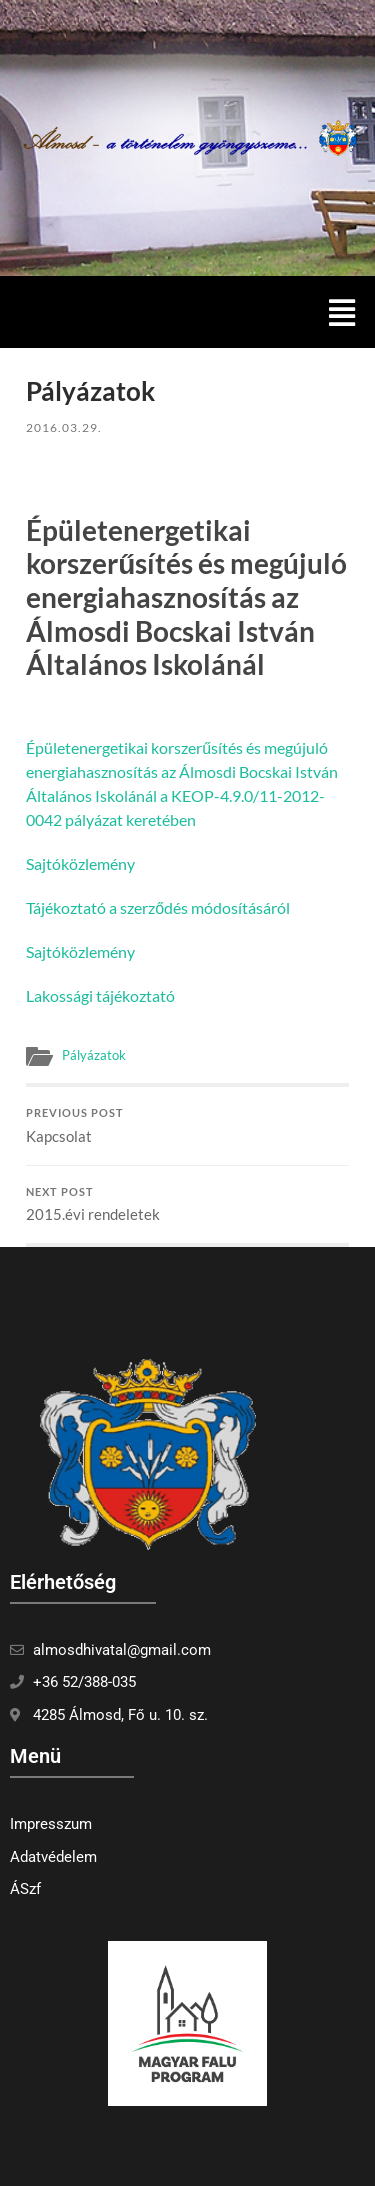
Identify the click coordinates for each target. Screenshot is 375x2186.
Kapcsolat (187, 1126)
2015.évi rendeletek (187, 1205)
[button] (341, 312)
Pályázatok (94, 1055)
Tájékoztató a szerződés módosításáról (158, 907)
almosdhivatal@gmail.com (122, 1650)
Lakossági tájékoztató (100, 995)
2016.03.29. (64, 427)
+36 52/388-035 (84, 1682)
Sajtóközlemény (80, 863)
